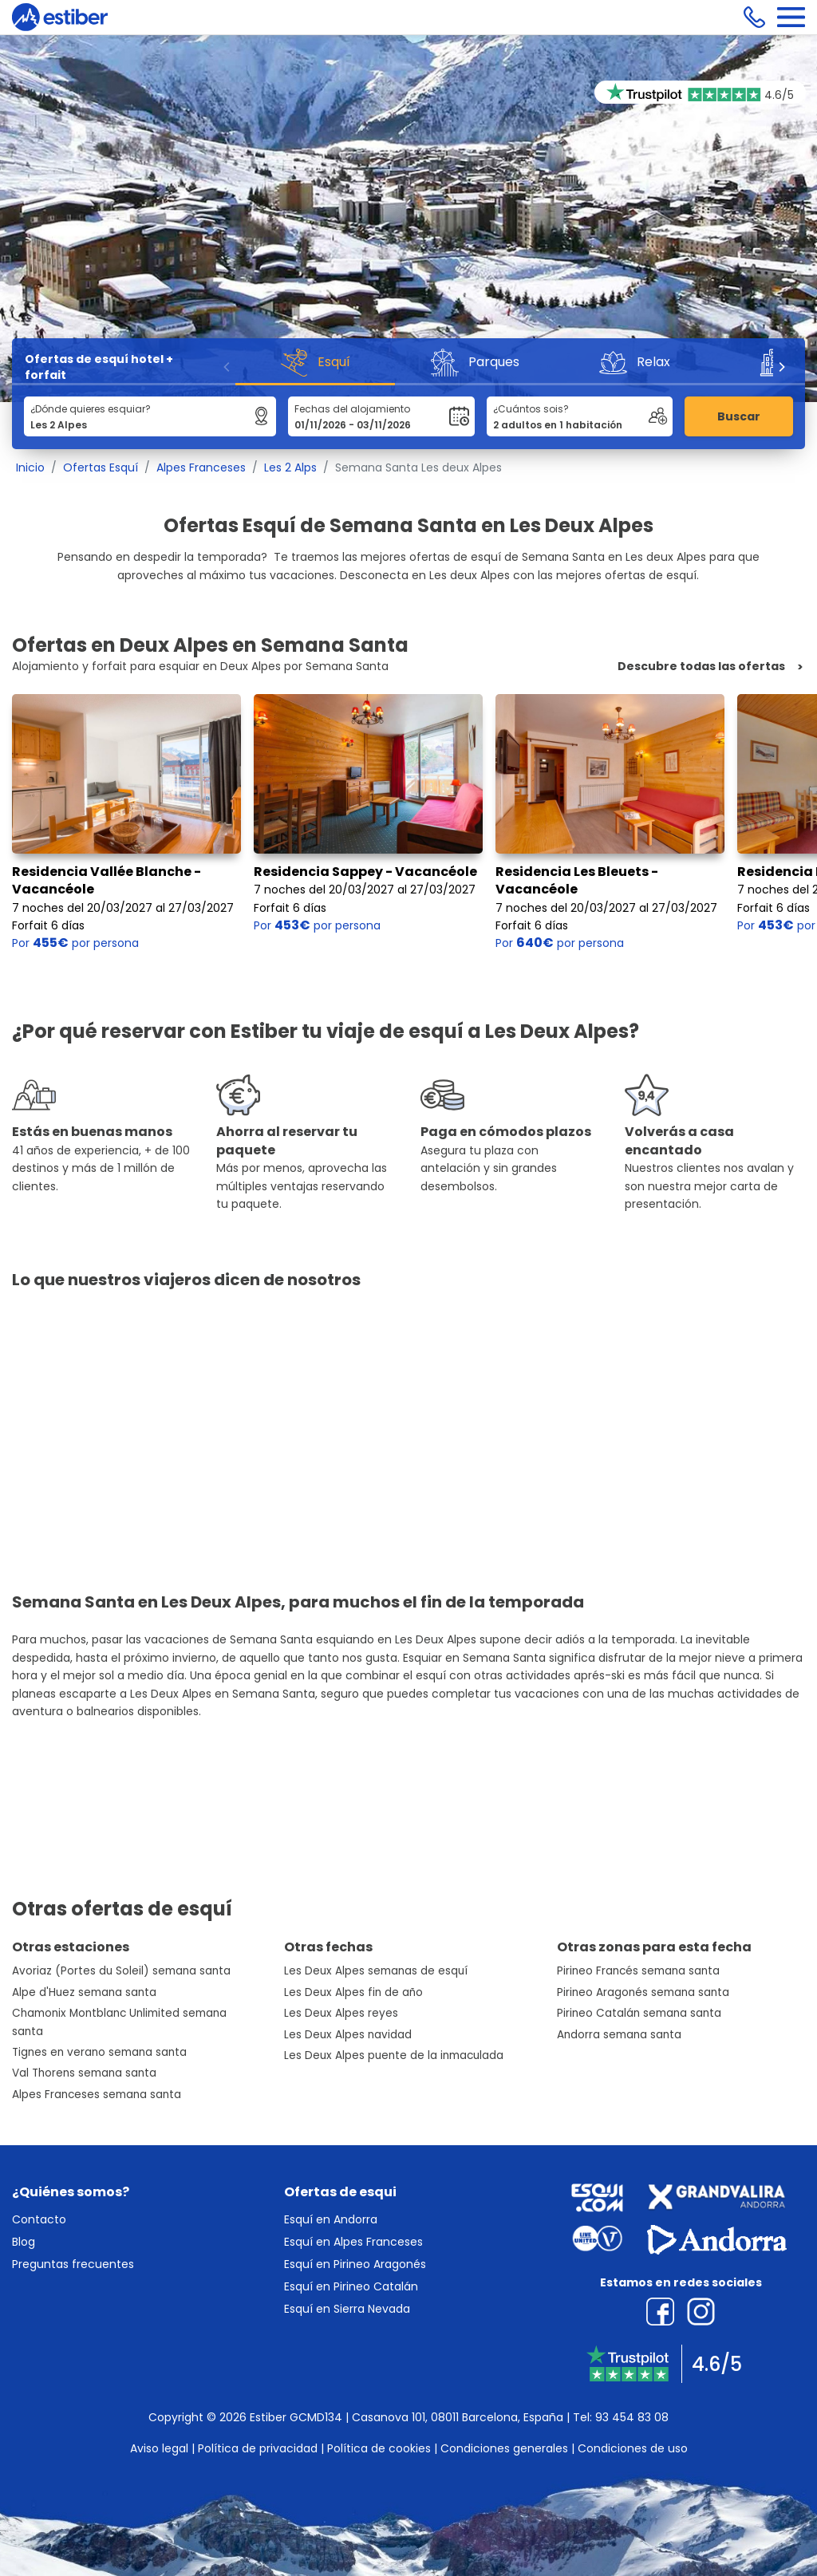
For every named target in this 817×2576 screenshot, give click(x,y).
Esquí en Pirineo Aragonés (355, 2264)
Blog (23, 2242)
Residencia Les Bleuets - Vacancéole (576, 880)
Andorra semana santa (619, 2034)
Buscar (738, 416)
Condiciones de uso (633, 2448)
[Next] (781, 367)
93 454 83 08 (632, 2417)
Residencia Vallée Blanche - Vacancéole (106, 880)
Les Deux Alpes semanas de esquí (376, 1970)
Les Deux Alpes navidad (348, 2034)
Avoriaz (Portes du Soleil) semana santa (121, 1970)
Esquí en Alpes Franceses (353, 2242)
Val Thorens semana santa (84, 2073)
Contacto (39, 2219)
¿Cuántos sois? (531, 409)
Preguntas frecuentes (73, 2264)
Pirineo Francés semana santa (638, 1970)
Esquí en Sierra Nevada (347, 2309)
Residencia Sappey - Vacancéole (365, 871)
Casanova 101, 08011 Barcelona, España (457, 2417)
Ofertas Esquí (100, 467)
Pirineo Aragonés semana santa (643, 1992)
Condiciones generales (504, 2448)
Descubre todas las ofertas (701, 666)
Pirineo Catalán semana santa (639, 2013)
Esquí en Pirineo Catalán (351, 2286)
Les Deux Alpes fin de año (353, 1992)
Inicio (30, 467)
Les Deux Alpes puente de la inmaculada (393, 2055)
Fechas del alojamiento (352, 409)
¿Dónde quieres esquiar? (90, 409)
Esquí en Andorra (330, 2219)
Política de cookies (379, 2448)
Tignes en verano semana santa (99, 2052)
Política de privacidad (258, 2448)
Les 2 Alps (290, 467)
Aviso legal (159, 2448)
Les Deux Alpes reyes (341, 2013)
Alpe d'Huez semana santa (84, 1992)
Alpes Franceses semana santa (96, 2094)
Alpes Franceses (201, 467)
